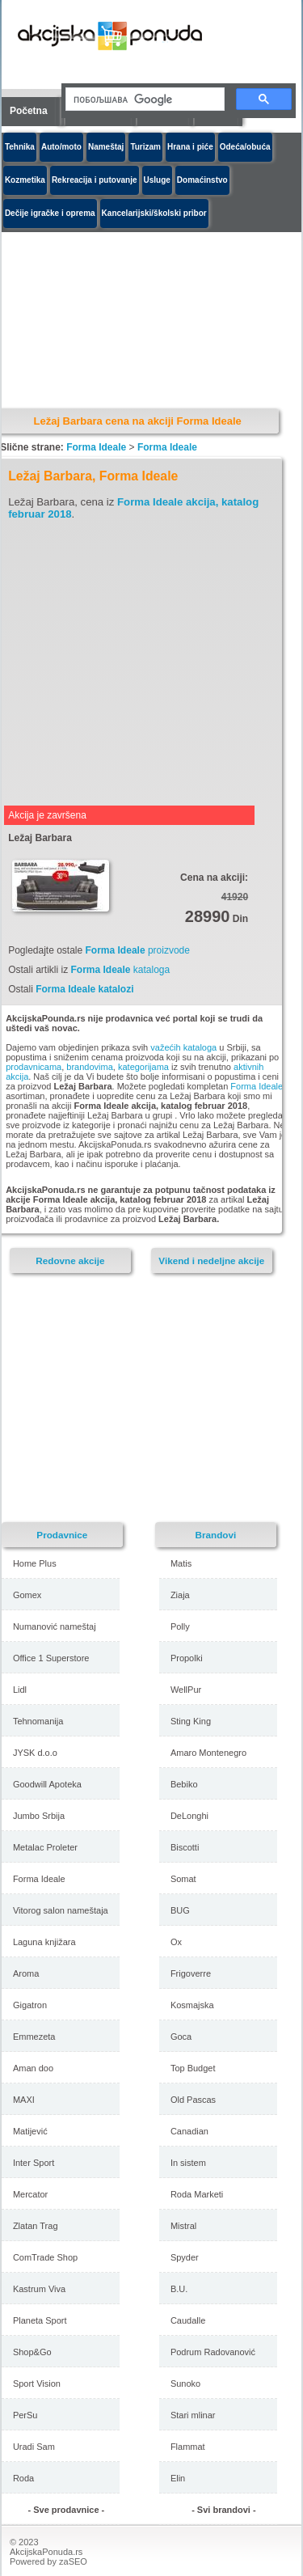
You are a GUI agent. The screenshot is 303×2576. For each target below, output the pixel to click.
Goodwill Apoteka (47, 1784)
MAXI (24, 2099)
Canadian (189, 2131)
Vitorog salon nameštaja (60, 1910)
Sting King (190, 1721)
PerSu (25, 2415)
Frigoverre (190, 1973)
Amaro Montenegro (208, 1753)
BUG (180, 1910)
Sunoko (185, 2383)
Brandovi (216, 1534)
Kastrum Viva (39, 2289)
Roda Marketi (196, 2194)
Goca (180, 2036)
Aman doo (33, 2068)
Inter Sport (33, 2163)
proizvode (138, 950)
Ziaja (180, 1595)
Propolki (186, 1658)
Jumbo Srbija (39, 1816)
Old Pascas (193, 2099)
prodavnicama (33, 1067)
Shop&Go (32, 2352)
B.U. (178, 2289)
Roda (23, 2478)
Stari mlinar (193, 2415)
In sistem (188, 2163)
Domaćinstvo (202, 180)
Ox (176, 1942)
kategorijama (143, 1067)
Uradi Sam (34, 2446)
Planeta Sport (40, 2320)
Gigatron (30, 2005)
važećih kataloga (183, 1047)
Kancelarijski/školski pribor (154, 213)
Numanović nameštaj (54, 1626)
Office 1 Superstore (51, 1658)
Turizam (145, 146)
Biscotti (184, 1847)
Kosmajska (192, 2005)
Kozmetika (25, 180)
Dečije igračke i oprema (50, 213)
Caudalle (187, 2320)
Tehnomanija (38, 1721)
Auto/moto (61, 146)
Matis (180, 1563)
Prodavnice (61, 1534)
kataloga (120, 969)
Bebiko (184, 1784)
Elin (177, 2478)
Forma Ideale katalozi (84, 989)
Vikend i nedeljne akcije (211, 1260)
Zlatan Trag (35, 2226)
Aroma (26, 1973)
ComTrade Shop (45, 2257)
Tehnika (20, 146)
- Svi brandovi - (223, 2510)
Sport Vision (37, 2383)
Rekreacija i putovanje (94, 180)
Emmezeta (34, 2036)
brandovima (89, 1067)
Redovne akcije (70, 1260)
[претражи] (143, 99)
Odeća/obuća (245, 146)
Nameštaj (106, 146)
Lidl (20, 1689)
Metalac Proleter (45, 1847)
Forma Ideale (96, 447)
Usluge (157, 180)
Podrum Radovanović (212, 2352)
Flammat (187, 2446)
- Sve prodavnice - (65, 2510)
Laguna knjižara (44, 1942)
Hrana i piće (190, 146)
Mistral (183, 2226)
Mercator (30, 2194)
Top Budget (193, 2068)
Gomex (27, 1595)
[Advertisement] (145, 662)
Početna (29, 110)
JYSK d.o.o (35, 1753)
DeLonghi (189, 1816)
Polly (180, 1626)
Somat (183, 1879)
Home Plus (35, 1563)
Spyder (184, 2257)
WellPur (185, 1689)
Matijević (30, 2131)
